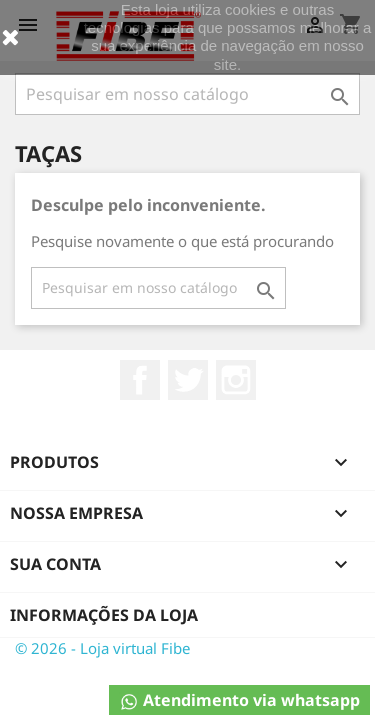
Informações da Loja (104, 615)
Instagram (236, 380)
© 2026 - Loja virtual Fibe (102, 648)
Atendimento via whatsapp (239, 700)
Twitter (188, 380)
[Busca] (187, 94)
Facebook (140, 380)
